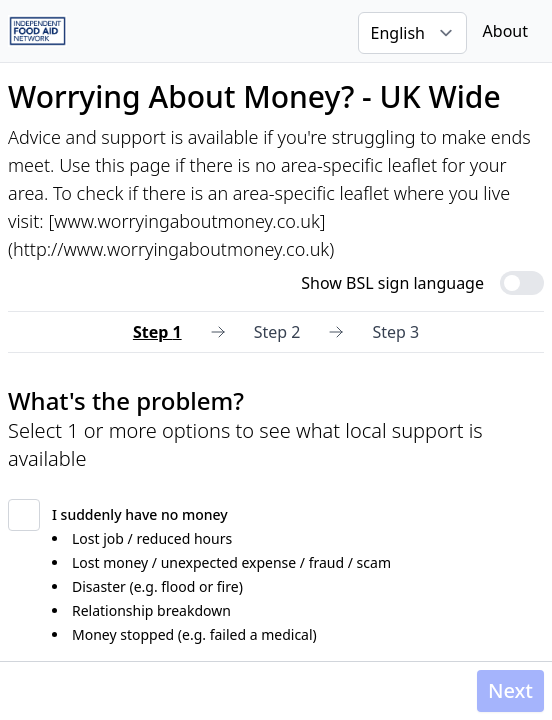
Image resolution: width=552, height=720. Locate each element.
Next (510, 690)
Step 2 (277, 332)
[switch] (522, 283)
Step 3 (395, 332)
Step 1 (157, 332)
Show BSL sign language (392, 283)
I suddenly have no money (140, 514)
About (505, 31)
